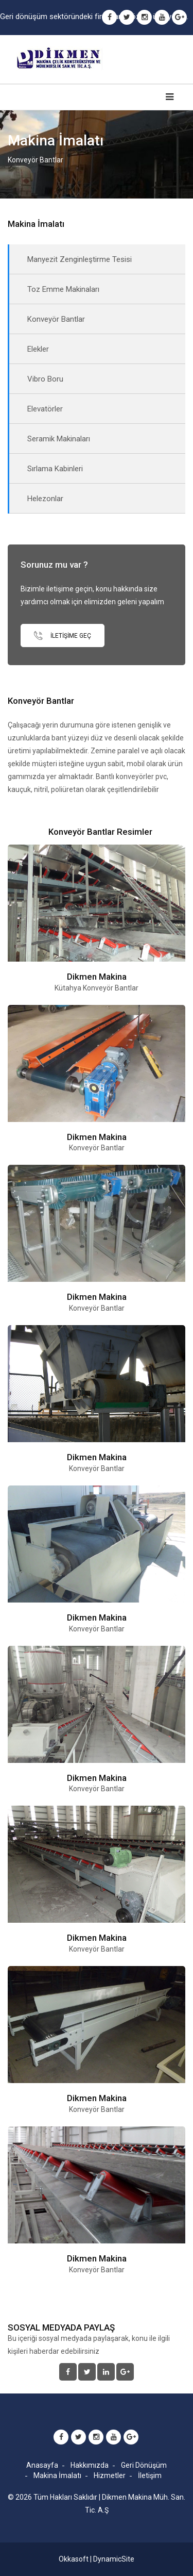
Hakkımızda (90, 2465)
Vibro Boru (45, 379)
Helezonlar (45, 498)
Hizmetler (110, 2475)
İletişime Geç (62, 635)
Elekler (38, 349)
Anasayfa (42, 2465)
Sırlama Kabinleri (55, 468)
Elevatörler (45, 409)
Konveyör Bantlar (56, 319)
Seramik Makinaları (58, 438)
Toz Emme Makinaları (63, 289)
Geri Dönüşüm (144, 2465)
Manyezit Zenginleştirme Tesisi (79, 259)
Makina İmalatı (57, 2475)
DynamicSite (113, 2559)
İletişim (150, 2475)
